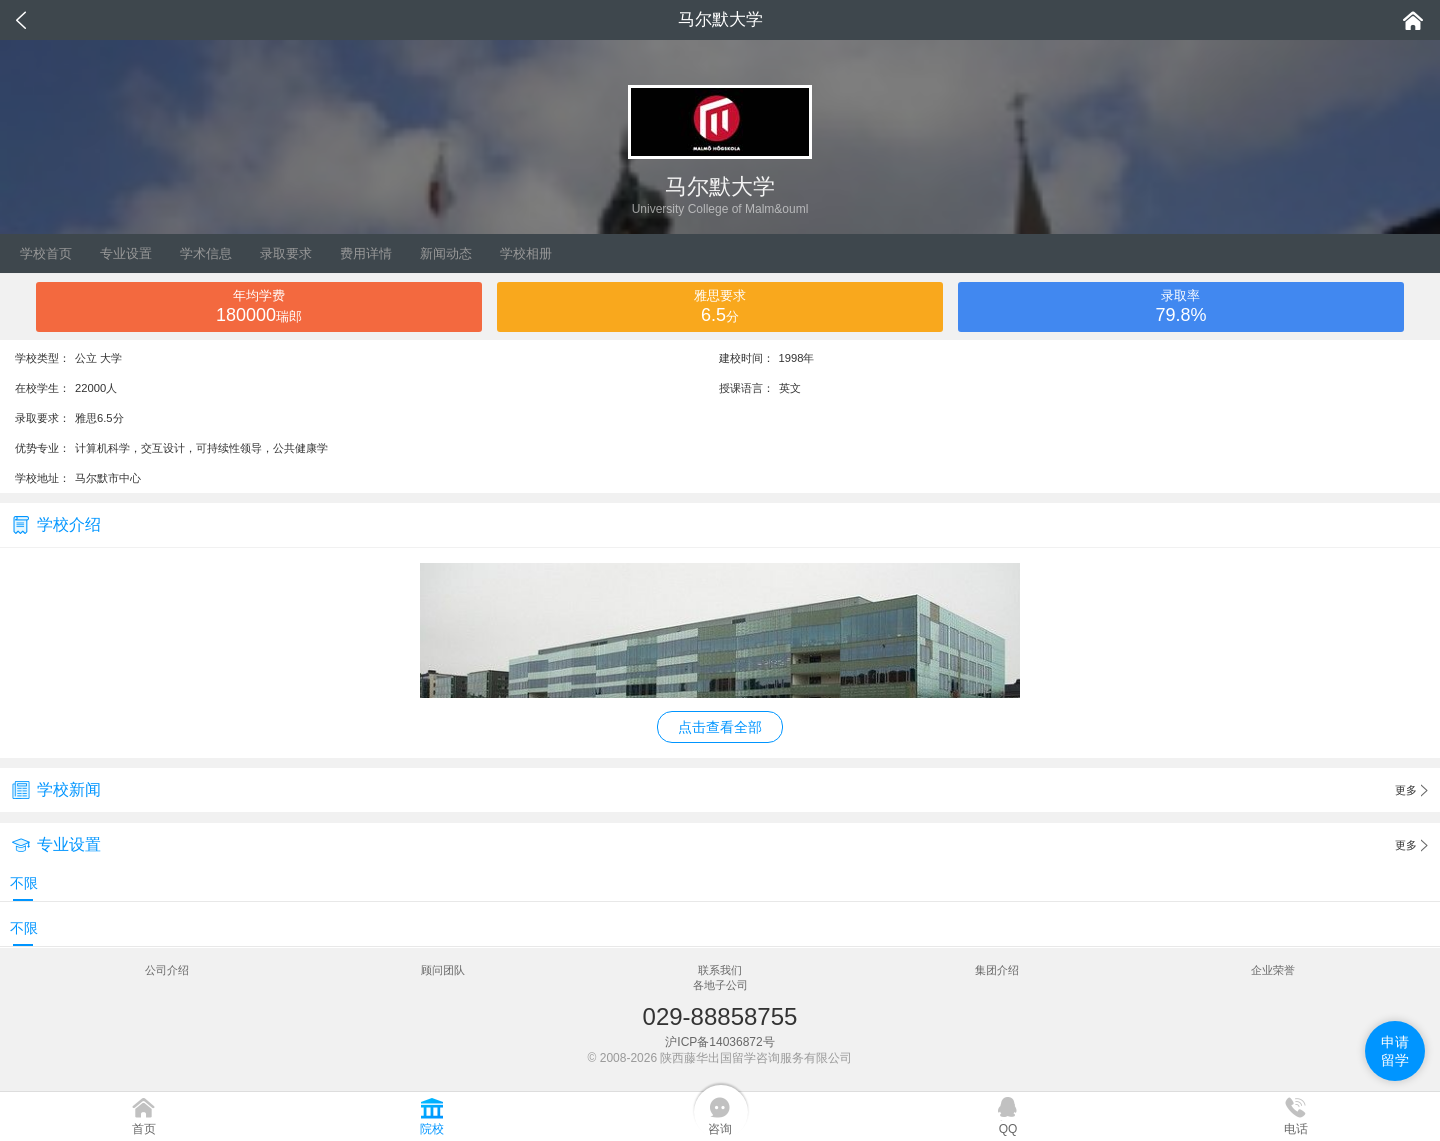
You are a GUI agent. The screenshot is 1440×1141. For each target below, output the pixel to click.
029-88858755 (720, 1016)
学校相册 (526, 253)
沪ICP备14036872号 (719, 1042)
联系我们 (720, 970)
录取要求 (286, 253)
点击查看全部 (720, 727)
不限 (24, 883)
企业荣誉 (1273, 970)
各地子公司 (720, 985)
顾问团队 (443, 970)
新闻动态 (446, 253)
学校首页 (46, 253)
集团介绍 (997, 970)
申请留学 (1395, 1051)
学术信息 (206, 253)
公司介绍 (167, 970)
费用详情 (366, 253)
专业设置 (126, 253)
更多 (1411, 791)
